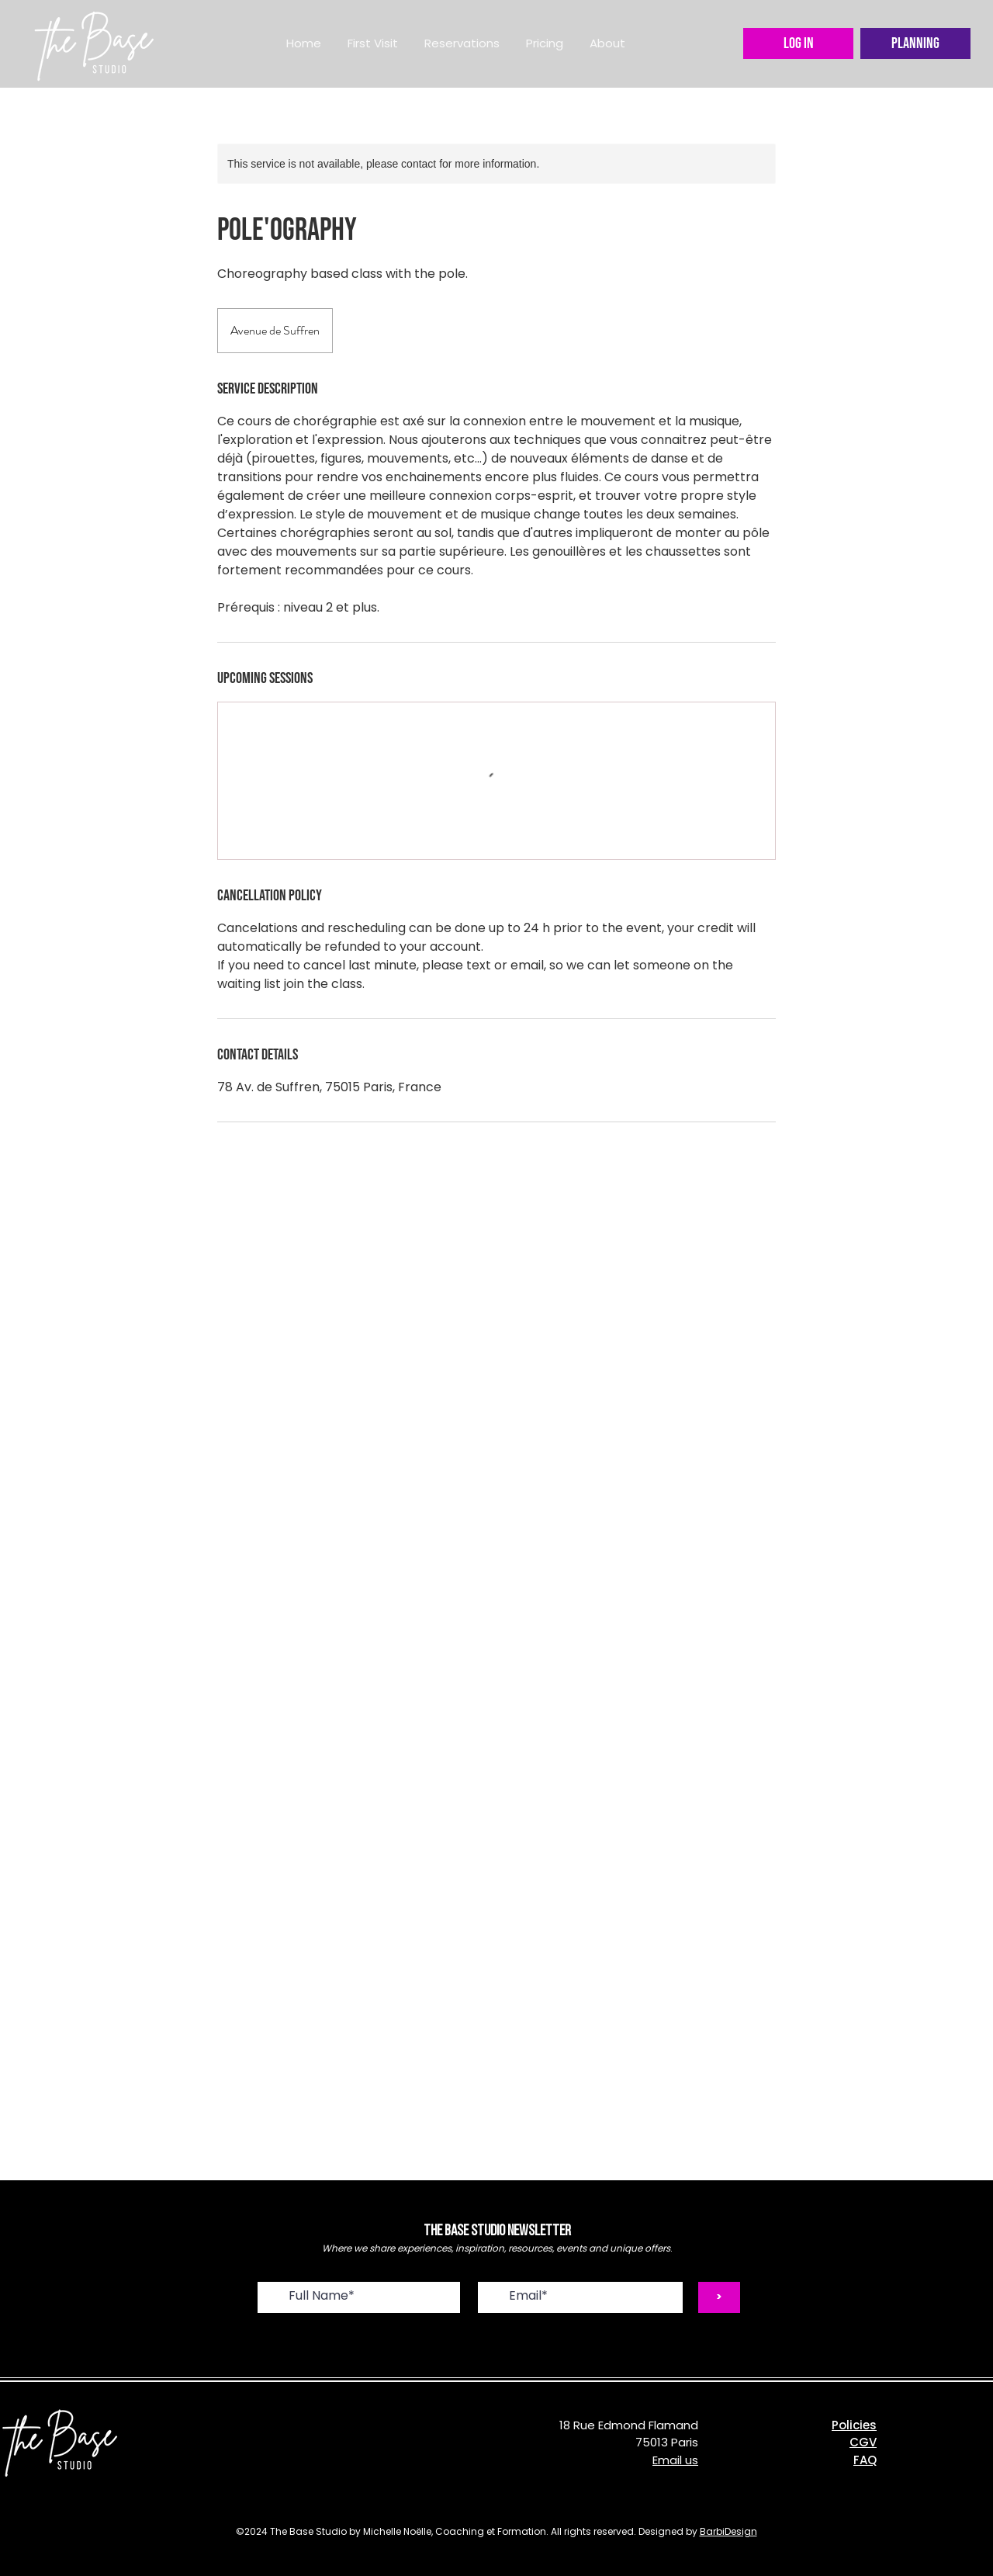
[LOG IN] (798, 43)
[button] (462, 43)
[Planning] (915, 43)
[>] (719, 2297)
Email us (675, 2460)
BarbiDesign (728, 2531)
